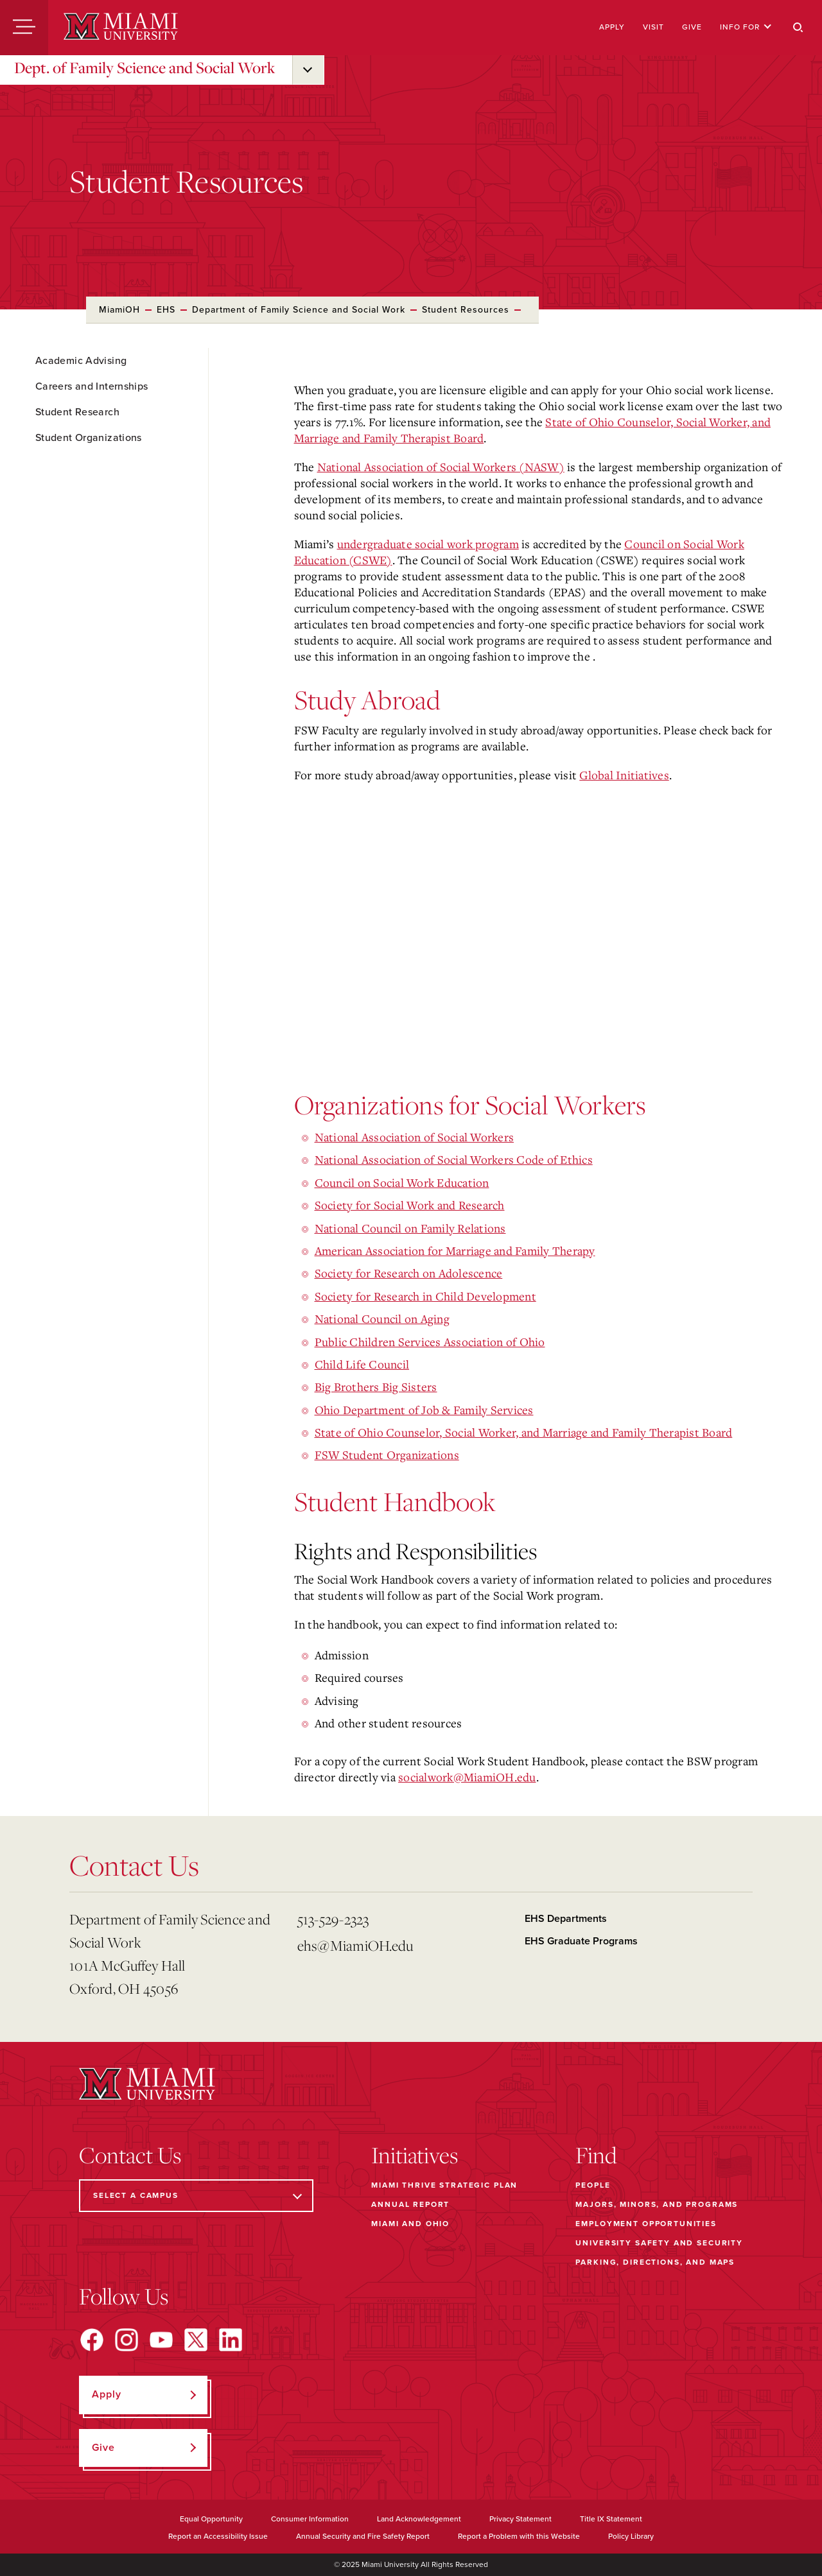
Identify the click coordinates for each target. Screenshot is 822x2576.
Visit (653, 26)
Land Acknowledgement (419, 2518)
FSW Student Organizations (387, 1454)
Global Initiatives (624, 774)
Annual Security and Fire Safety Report (363, 2536)
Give (692, 26)
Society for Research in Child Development (425, 1296)
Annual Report (410, 2204)
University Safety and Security (659, 2242)
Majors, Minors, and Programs (656, 2204)
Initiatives (414, 2155)
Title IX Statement (611, 2518)
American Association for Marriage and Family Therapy (455, 1250)
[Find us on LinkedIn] (230, 2340)
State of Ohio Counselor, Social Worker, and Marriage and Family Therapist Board (524, 1432)
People (592, 2185)
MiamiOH (119, 309)
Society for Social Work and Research (410, 1205)
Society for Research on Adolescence (409, 1273)
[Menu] (24, 27)
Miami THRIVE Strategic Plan (444, 2185)
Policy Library (631, 2536)
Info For (746, 26)
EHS (166, 309)
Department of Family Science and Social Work (298, 309)
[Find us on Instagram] (126, 2340)
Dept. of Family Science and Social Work (144, 67)
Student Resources (465, 309)
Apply (612, 26)
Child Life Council (362, 1364)
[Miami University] (120, 27)
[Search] (798, 27)
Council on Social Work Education (402, 1182)
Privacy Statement (520, 2518)
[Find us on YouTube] (161, 2340)
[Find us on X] (196, 2340)
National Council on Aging (382, 1318)
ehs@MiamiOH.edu (355, 1945)
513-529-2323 (333, 1919)
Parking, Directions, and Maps (655, 2262)
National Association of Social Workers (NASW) (440, 466)
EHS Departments (566, 1918)
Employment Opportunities (645, 2223)
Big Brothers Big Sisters (376, 1386)
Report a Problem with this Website (519, 2536)
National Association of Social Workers (414, 1137)
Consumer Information (310, 2518)
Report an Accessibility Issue (218, 2536)
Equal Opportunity (211, 2518)
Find (596, 2155)
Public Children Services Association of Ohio (430, 1341)
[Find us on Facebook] (92, 2340)
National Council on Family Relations (410, 1228)
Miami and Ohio (410, 2223)
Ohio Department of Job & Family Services (424, 1409)
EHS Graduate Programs (581, 1941)
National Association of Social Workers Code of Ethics (454, 1159)
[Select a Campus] (196, 2195)
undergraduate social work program (428, 543)
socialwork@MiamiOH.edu (467, 1777)
